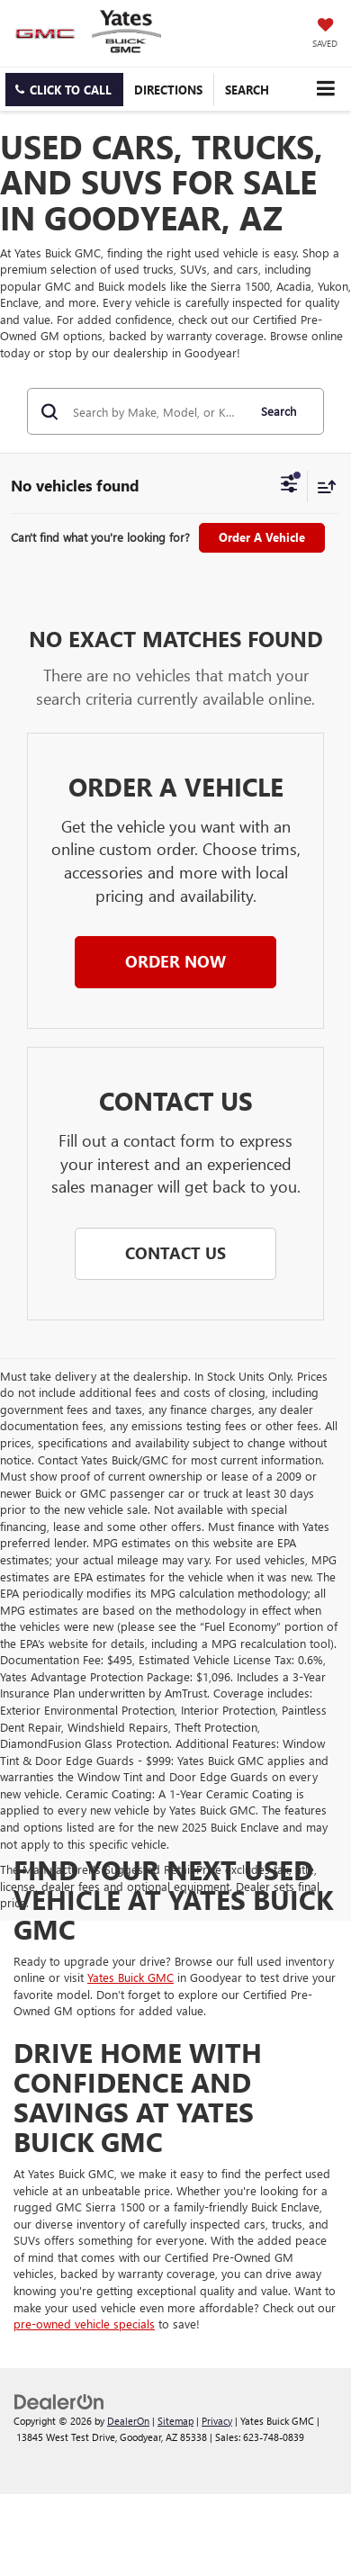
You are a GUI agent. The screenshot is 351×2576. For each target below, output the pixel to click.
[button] (64, 89)
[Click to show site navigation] (325, 89)
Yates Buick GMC (130, 1977)
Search (278, 411)
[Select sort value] (322, 486)
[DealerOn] (59, 2400)
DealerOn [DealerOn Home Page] (128, 2420)
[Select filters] (289, 486)
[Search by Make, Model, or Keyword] (157, 411)
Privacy (217, 2420)
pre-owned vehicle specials (84, 2323)
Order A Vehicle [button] (262, 537)
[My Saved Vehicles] (325, 34)
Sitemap (176, 2420)
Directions (168, 89)
